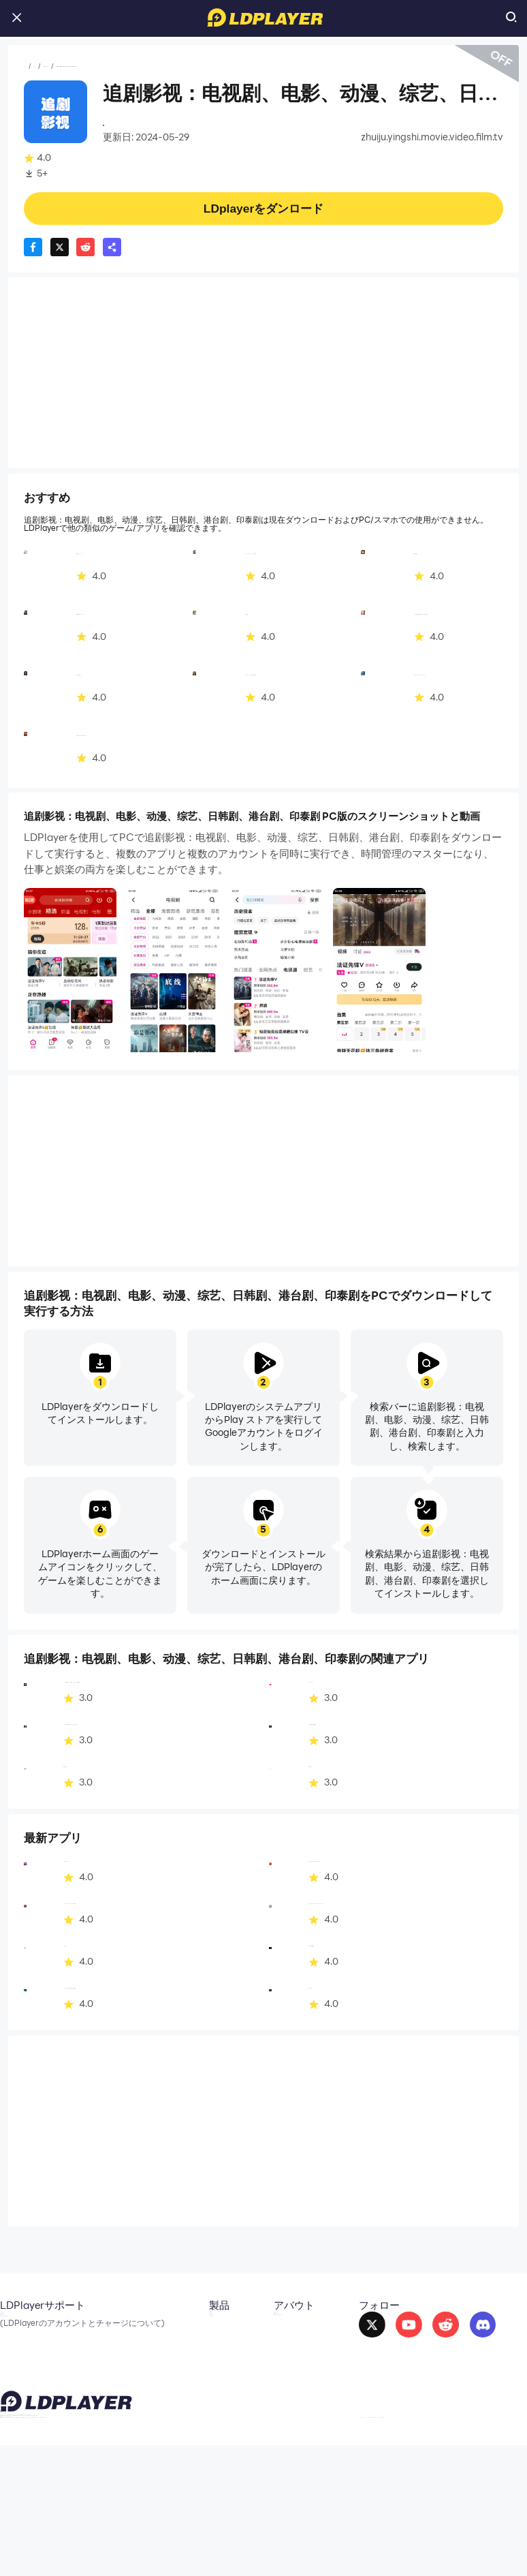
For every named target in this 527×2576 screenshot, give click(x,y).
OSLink (128, 2345)
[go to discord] (458, 2335)
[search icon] (511, 18)
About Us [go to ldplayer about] (240, 2326)
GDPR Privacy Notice (435, 2537)
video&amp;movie (144, 123)
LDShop (129, 2385)
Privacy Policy (362, 2537)
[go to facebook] (348, 2335)
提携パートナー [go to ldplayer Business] (253, 2345)
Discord (17, 2365)
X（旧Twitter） (33, 2345)
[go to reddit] (422, 2335)
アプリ (75, 66)
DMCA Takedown (259, 2365)
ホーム (38, 66)
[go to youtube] (385, 2335)
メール (14, 2326)
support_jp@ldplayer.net (179, 2543)
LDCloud (131, 2326)
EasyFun (131, 2365)
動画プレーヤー (130, 66)
